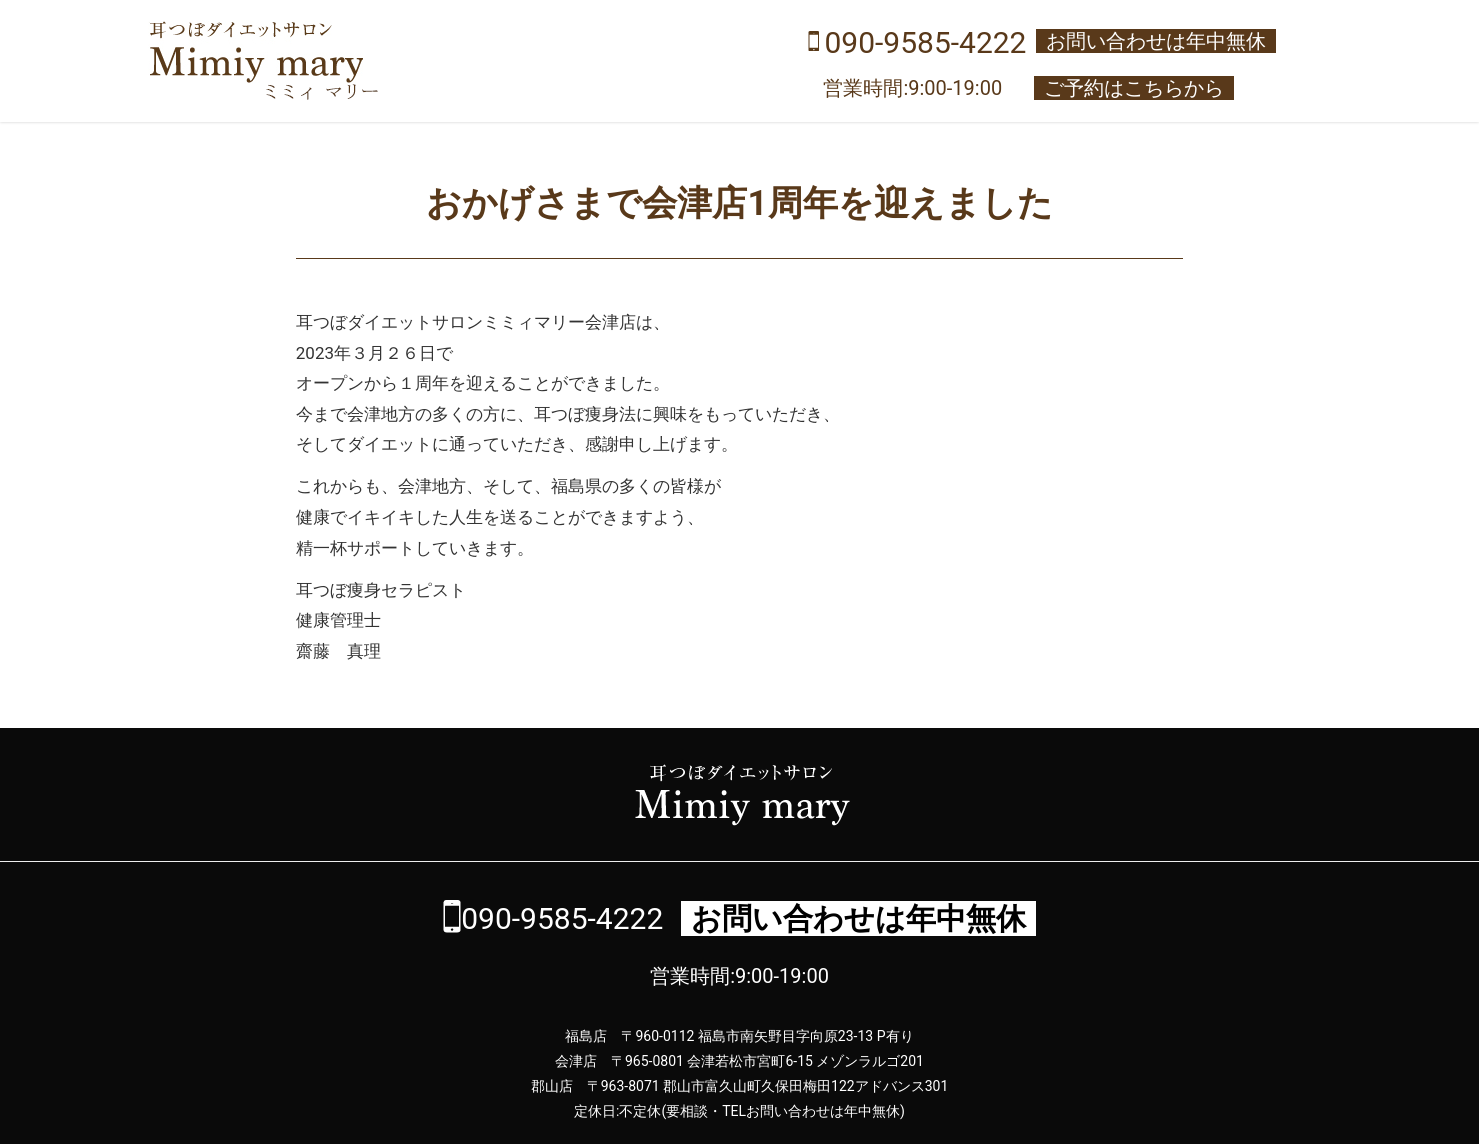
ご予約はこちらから (1134, 88)
